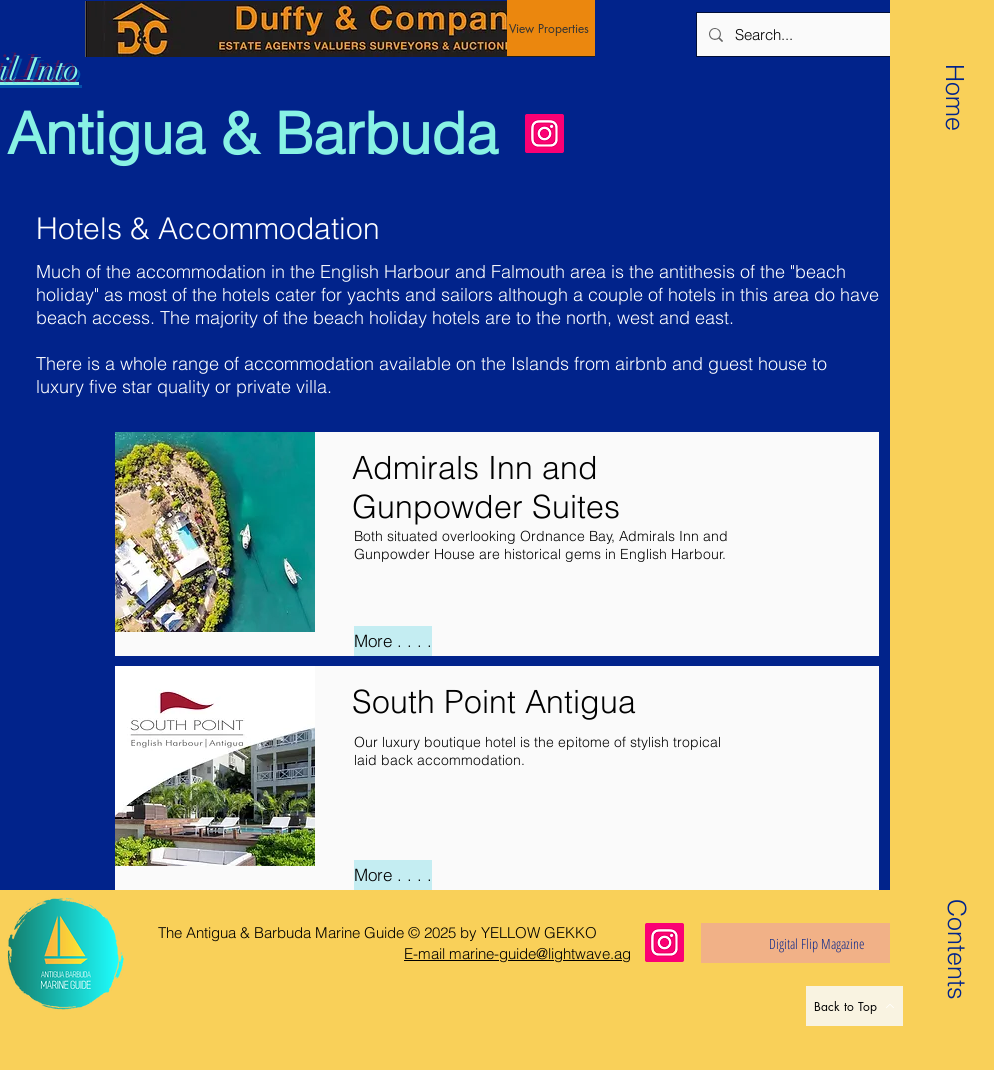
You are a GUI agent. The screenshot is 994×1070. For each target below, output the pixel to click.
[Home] (955, 97)
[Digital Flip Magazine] (816, 943)
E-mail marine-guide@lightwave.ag (517, 953)
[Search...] (846, 34)
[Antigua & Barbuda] (261, 134)
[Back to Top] (854, 1006)
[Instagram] (544, 133)
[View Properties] (551, 28)
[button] (956, 923)
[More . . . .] (393, 641)
